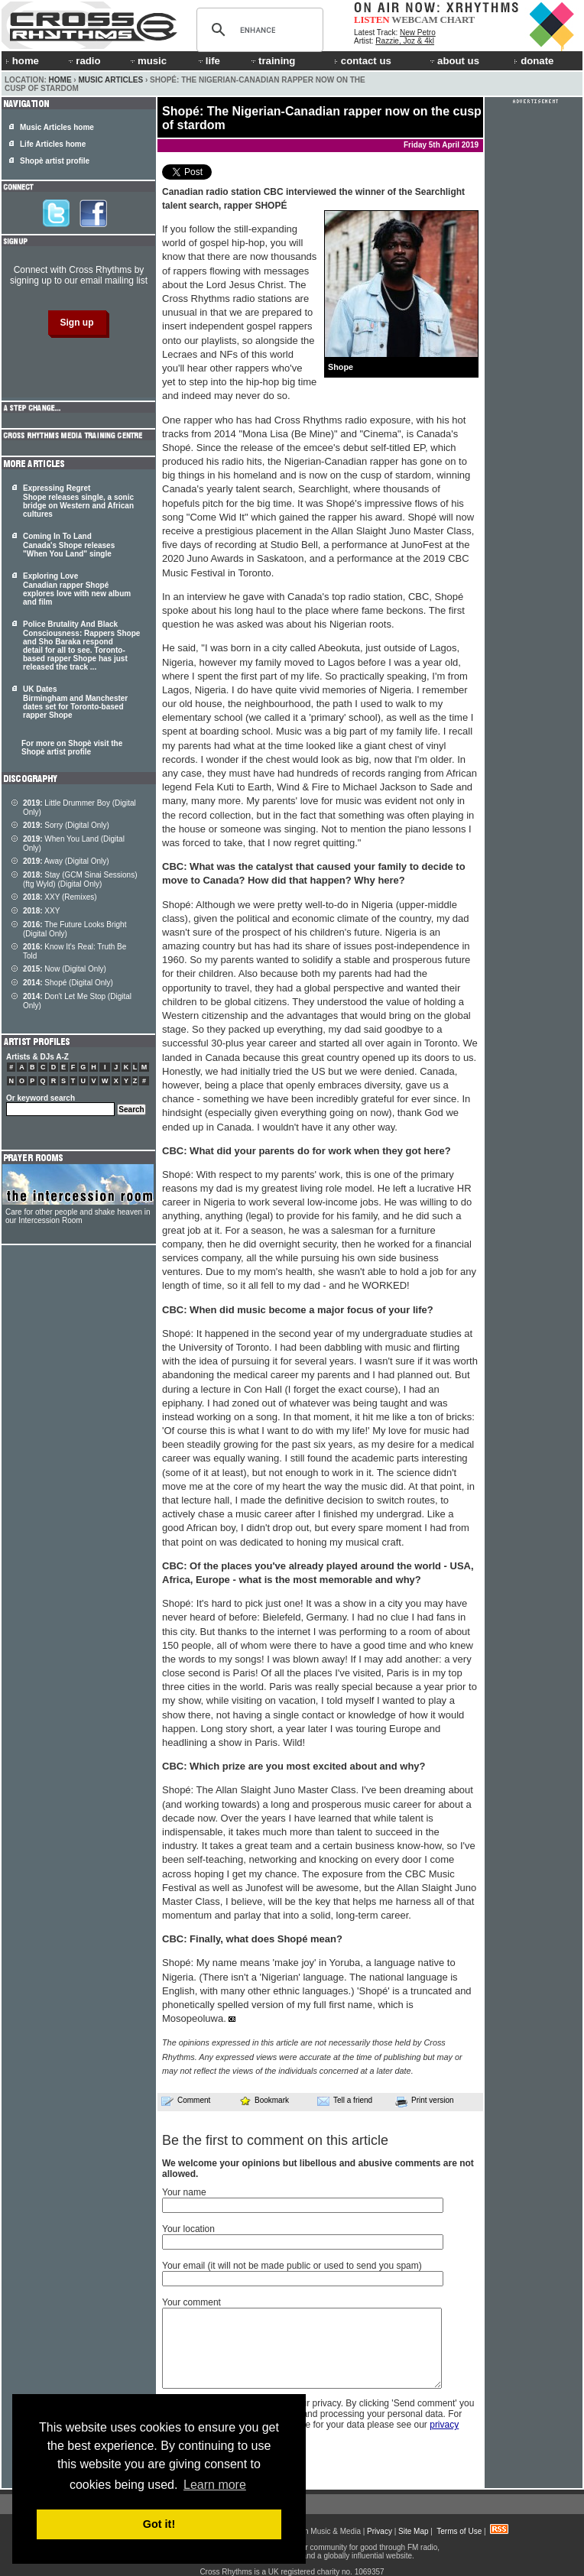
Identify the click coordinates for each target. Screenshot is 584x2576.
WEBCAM (414, 19)
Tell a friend (344, 2100)
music (147, 61)
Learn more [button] (214, 2484)
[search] (257, 30)
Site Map (413, 2531)
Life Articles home (53, 144)
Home (60, 80)
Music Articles (110, 80)
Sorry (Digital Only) (66, 825)
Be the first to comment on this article (275, 2140)
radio (83, 61)
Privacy (379, 2531)
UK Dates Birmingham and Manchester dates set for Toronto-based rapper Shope (75, 702)
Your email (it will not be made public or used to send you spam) (292, 2265)
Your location (188, 2229)
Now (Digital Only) (64, 969)
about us (453, 61)
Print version (424, 2101)
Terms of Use (459, 2531)
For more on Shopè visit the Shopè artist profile (71, 747)
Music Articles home (57, 127)
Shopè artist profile (54, 161)
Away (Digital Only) (66, 861)
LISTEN (372, 19)
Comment (185, 2100)
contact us (362, 61)
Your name (184, 2192)
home (22, 61)
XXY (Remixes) (60, 897)
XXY (41, 911)
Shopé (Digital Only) (68, 982)
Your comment (191, 2302)
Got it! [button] (159, 2524)
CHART (457, 19)
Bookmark (264, 2100)
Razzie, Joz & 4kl (404, 41)
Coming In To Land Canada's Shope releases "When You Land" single (69, 545)
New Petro (418, 32)
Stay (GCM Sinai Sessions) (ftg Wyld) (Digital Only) (80, 879)
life (208, 61)
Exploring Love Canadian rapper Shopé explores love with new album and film (77, 589)
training (272, 61)
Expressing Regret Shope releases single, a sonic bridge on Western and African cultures (78, 501)
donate (533, 61)
